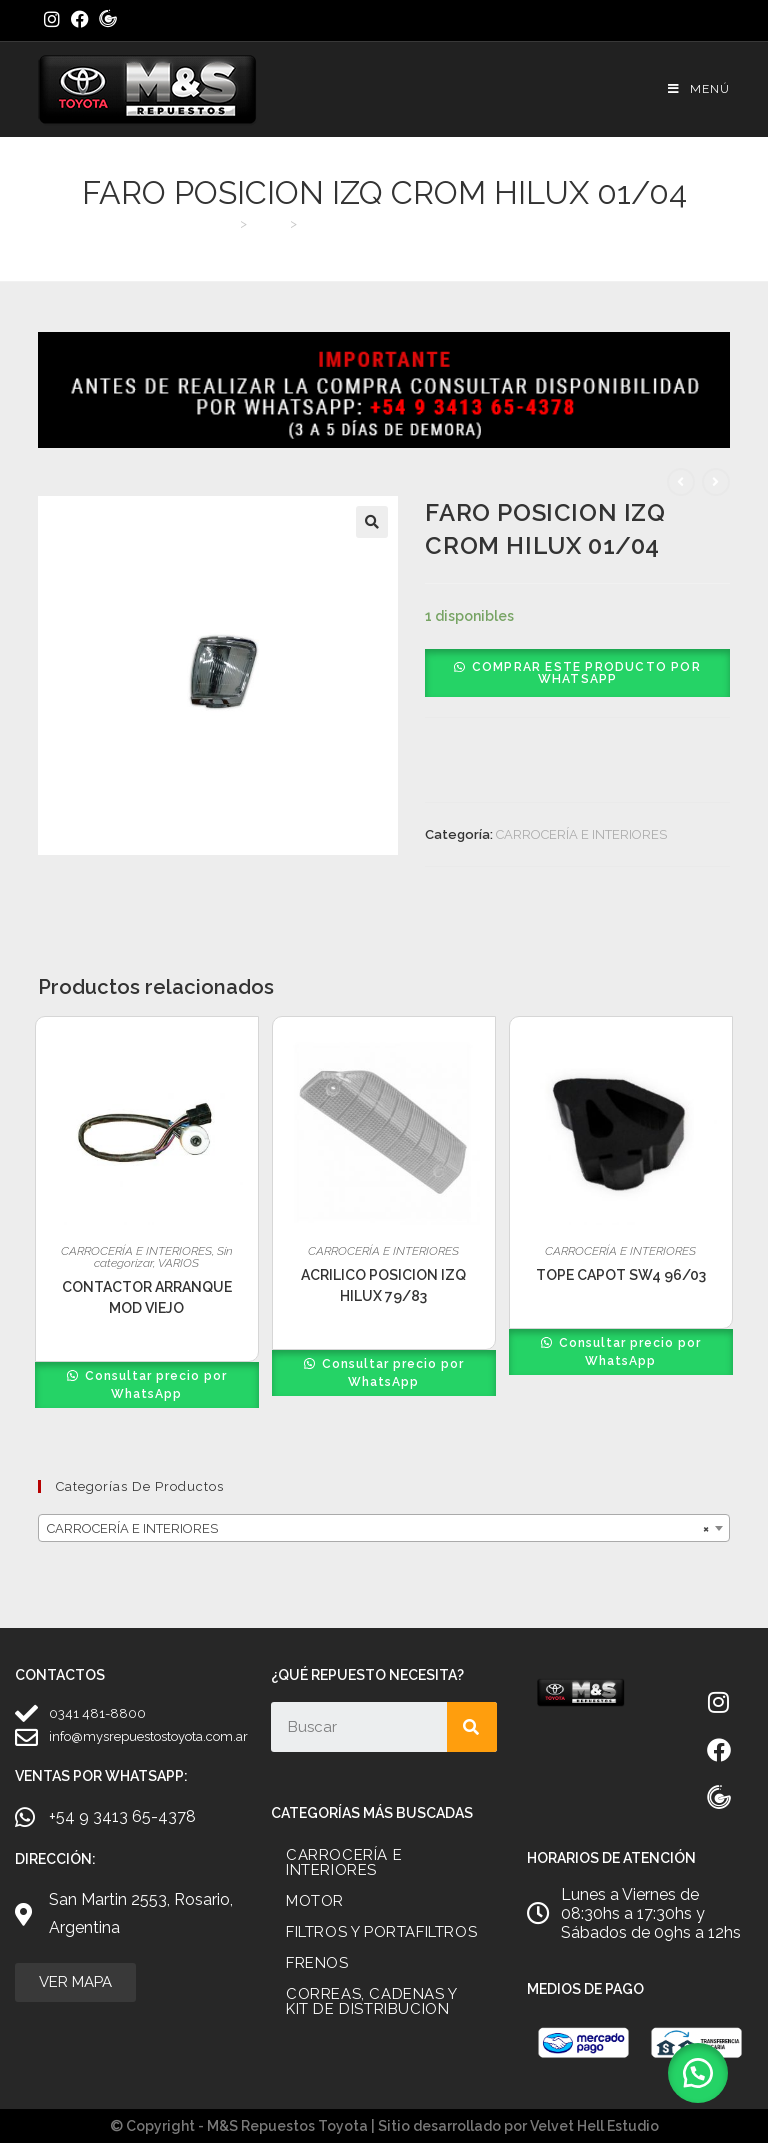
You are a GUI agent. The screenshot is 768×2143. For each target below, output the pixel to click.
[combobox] (383, 1528)
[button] (372, 522)
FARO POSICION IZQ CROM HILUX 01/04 (425, 223)
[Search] (472, 1727)
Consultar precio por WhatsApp (154, 1385)
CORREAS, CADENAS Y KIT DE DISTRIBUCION (371, 2001)
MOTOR (315, 1901)
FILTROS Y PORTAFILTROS (381, 1932)
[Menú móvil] (699, 89)
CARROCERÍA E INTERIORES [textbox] (377, 1529)
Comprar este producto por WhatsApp (586, 673)
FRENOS (317, 1963)
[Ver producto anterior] (681, 482)
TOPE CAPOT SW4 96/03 (621, 1275)
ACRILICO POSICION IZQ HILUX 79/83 (383, 1285)
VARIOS (178, 1263)
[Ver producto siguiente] (716, 482)
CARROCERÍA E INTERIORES (581, 834)
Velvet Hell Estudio (594, 2126)
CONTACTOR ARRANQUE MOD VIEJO (147, 1297)
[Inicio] (227, 223)
